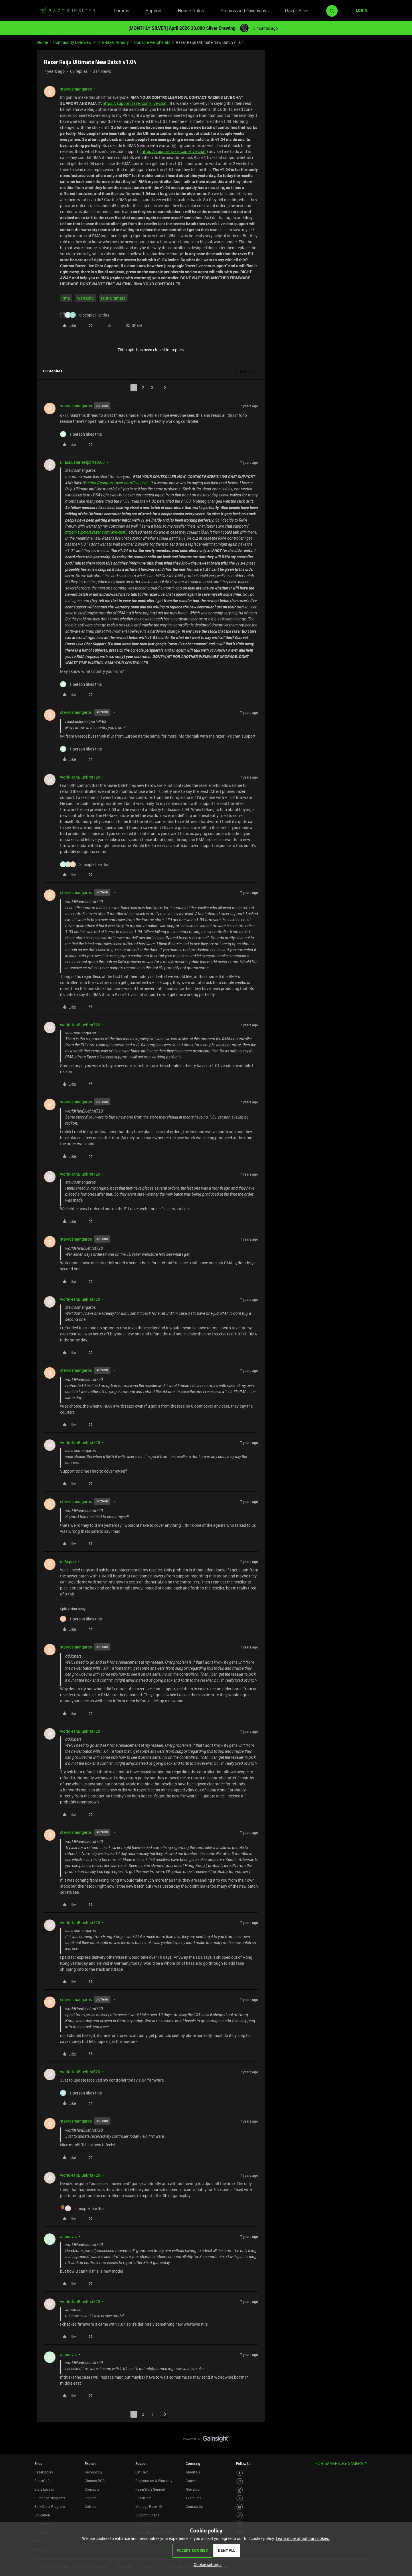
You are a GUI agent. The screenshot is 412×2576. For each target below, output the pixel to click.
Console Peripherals (152, 42)
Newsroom (194, 2489)
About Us (193, 2472)
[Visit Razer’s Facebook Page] (239, 2473)
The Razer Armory (113, 42)
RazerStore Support (150, 2489)
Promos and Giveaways (244, 10)
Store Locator (44, 2489)
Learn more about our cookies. (303, 2538)
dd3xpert (68, 1561)
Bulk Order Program (49, 2506)
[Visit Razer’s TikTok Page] (239, 2515)
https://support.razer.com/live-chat (135, 103)
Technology (93, 2472)
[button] (361, 11)
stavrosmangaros (76, 89)
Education (42, 2515)
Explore (90, 2463)
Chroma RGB (95, 2480)
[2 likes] (82, 2208)
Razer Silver (297, 10)
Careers (191, 2480)
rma (66, 298)
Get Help (141, 2472)
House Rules (191, 10)
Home (42, 42)
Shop (38, 2463)
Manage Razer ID (148, 2506)
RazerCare (143, 2498)
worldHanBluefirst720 (80, 777)
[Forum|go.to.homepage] (67, 11)
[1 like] (81, 434)
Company (193, 2463)
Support (153, 10)
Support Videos (147, 2515)
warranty (85, 298)
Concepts (92, 2489)
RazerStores (43, 2472)
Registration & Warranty (153, 2480)
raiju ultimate (113, 298)
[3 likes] (84, 864)
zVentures (193, 2498)
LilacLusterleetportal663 (82, 462)
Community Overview (72, 42)
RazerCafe (42, 2480)
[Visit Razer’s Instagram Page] (239, 2481)
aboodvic (68, 2236)
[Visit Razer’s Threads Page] (239, 2490)
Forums (121, 10)
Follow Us (243, 2463)
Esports (90, 2498)
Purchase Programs (49, 2498)
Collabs (90, 2506)
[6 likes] (84, 315)
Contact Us (194, 2506)
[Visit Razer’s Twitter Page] (239, 2498)
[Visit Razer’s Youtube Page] (239, 2506)
